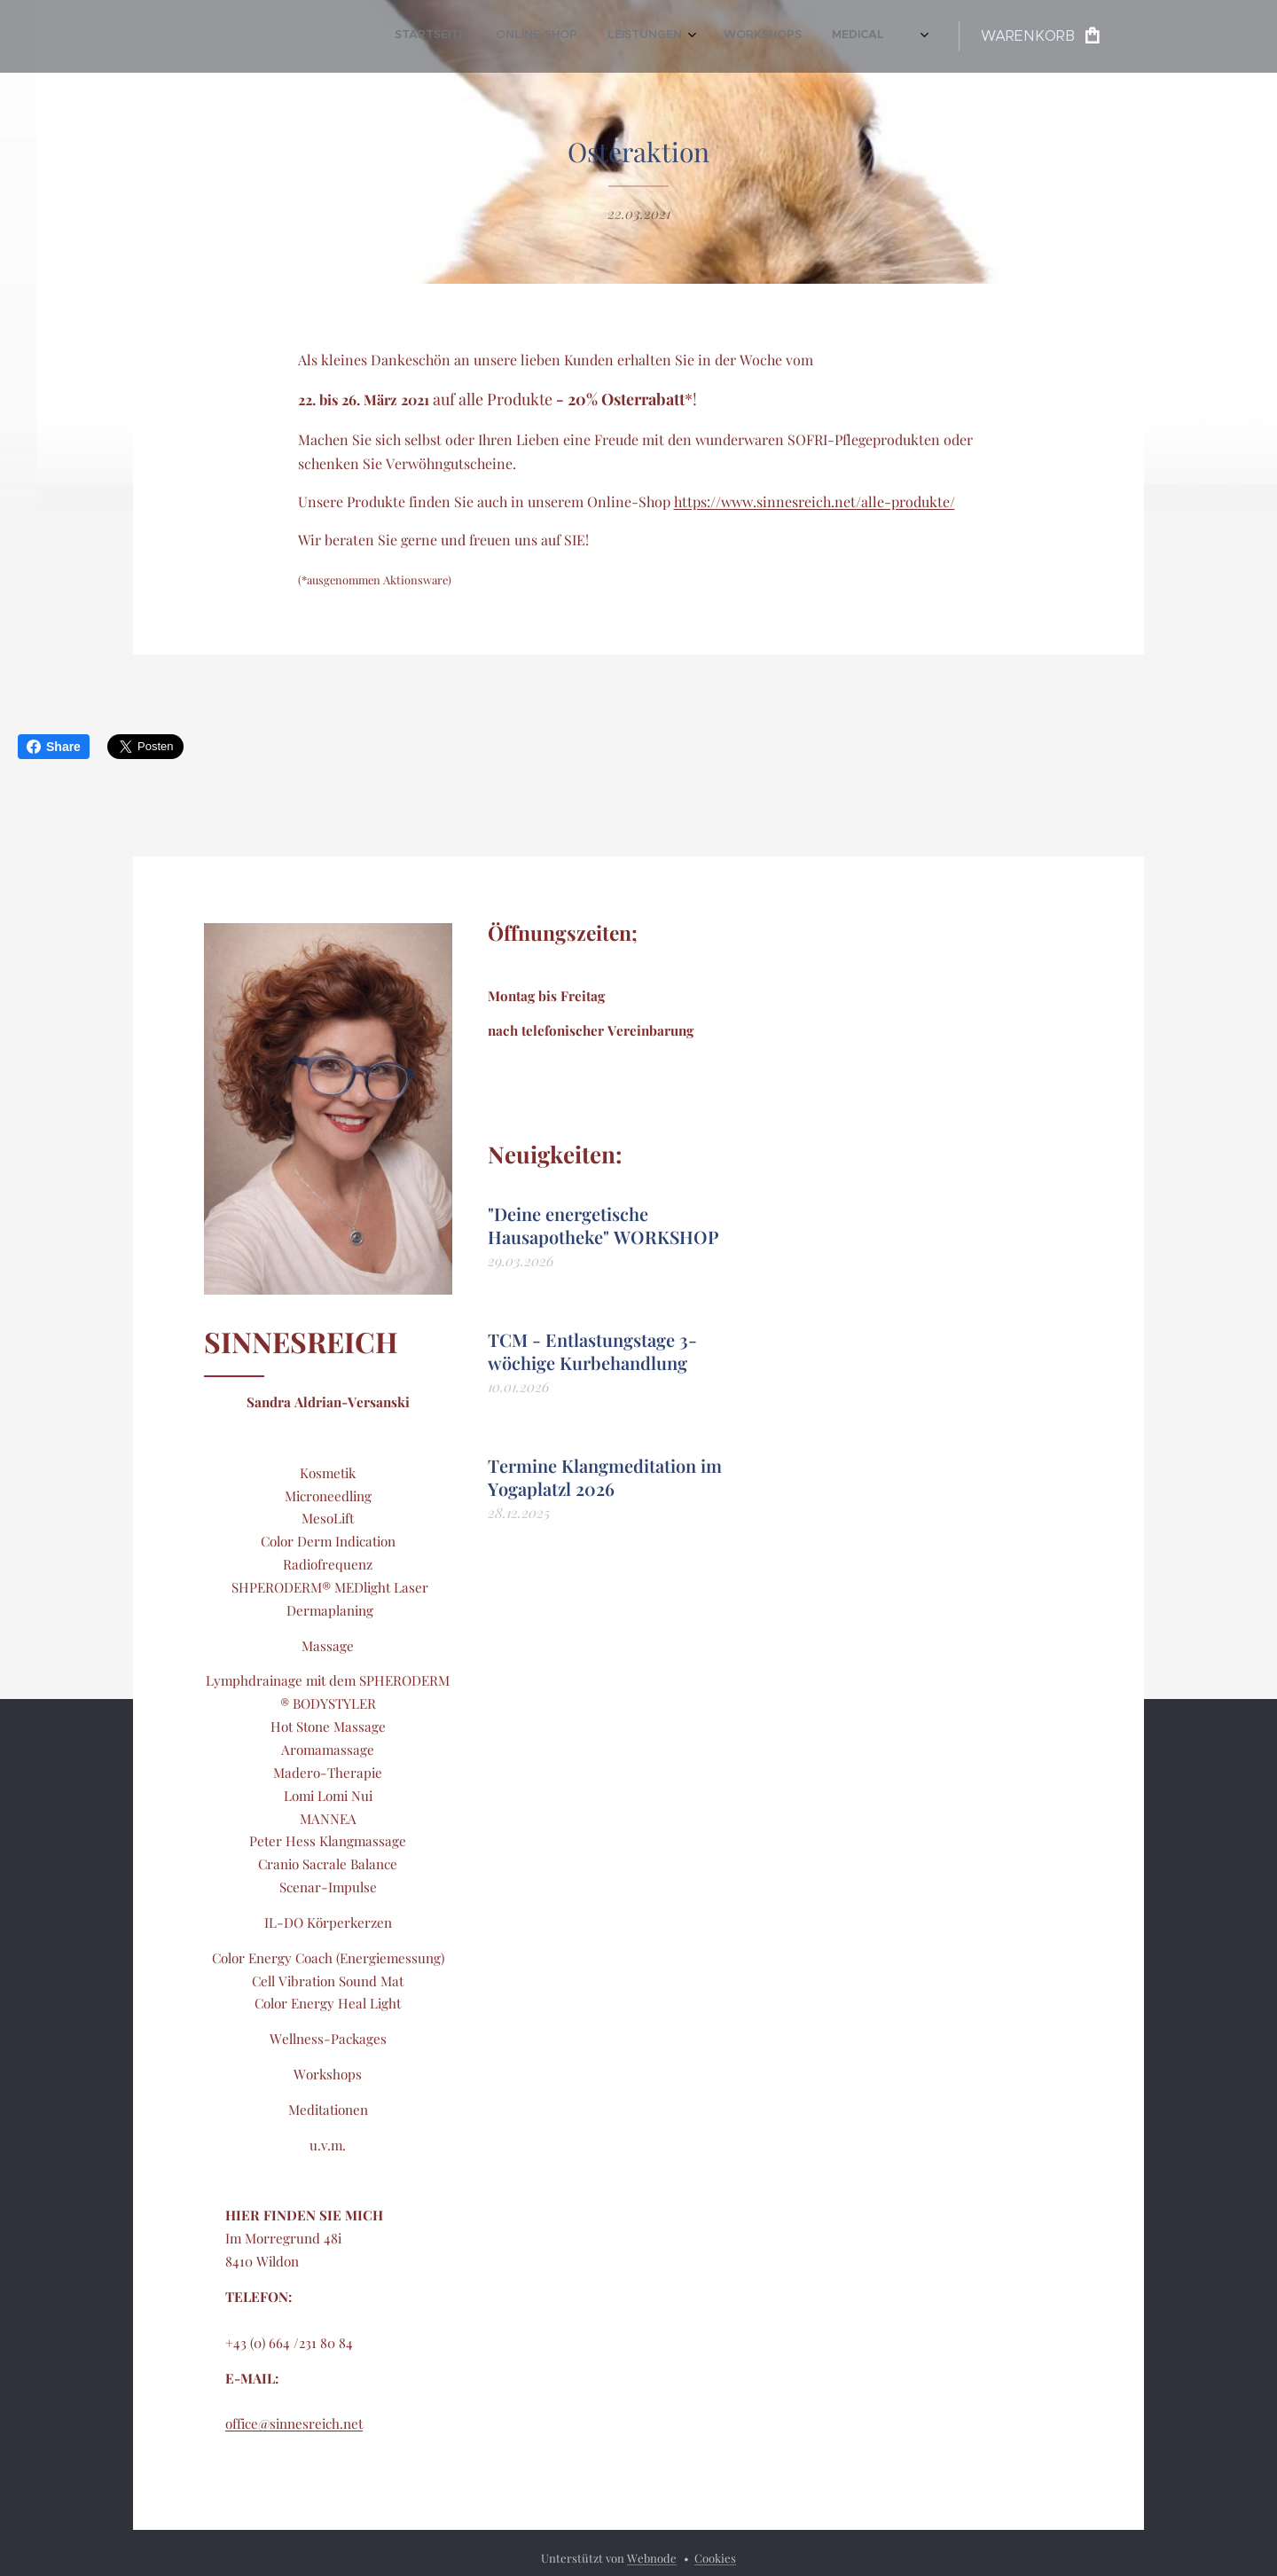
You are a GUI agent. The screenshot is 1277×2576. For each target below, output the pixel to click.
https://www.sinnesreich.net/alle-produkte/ (814, 501)
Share (54, 747)
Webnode (652, 2557)
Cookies (715, 2557)
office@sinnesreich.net (294, 2423)
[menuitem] (522, 36)
